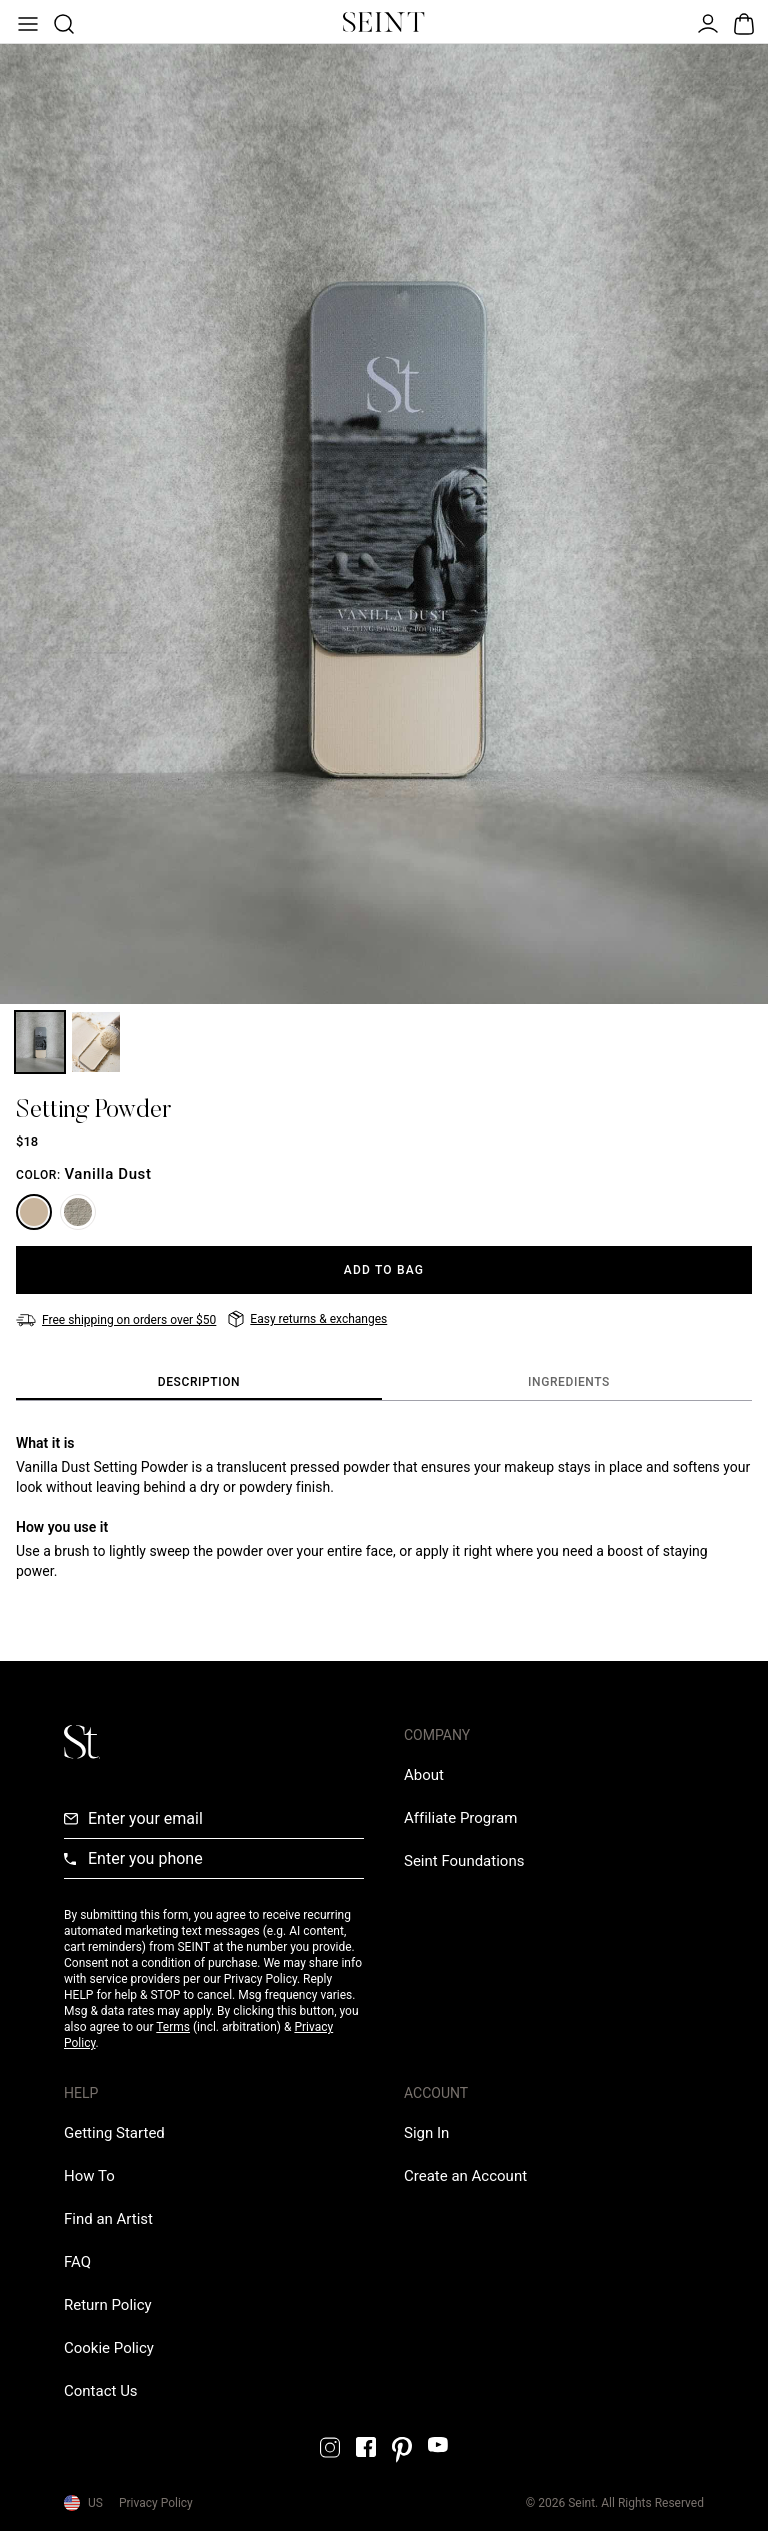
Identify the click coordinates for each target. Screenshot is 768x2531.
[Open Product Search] (62, 22)
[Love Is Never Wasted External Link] (464, 1861)
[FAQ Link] (77, 2262)
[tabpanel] (384, 1507)
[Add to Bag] (384, 1270)
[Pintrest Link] (402, 2450)
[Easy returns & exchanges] (307, 1319)
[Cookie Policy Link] (109, 2348)
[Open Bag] (742, 22)
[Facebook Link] (366, 2447)
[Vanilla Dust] (34, 1212)
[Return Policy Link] (108, 2305)
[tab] (199, 1383)
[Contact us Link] (101, 2391)
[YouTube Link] (438, 2444)
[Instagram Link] (330, 2447)
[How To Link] (89, 2176)
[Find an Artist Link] (108, 2219)
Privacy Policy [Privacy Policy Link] (156, 2503)
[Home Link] (384, 22)
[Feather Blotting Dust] (78, 1212)
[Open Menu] (26, 22)
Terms (173, 2027)
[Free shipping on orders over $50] (116, 1320)
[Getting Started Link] (114, 2133)
